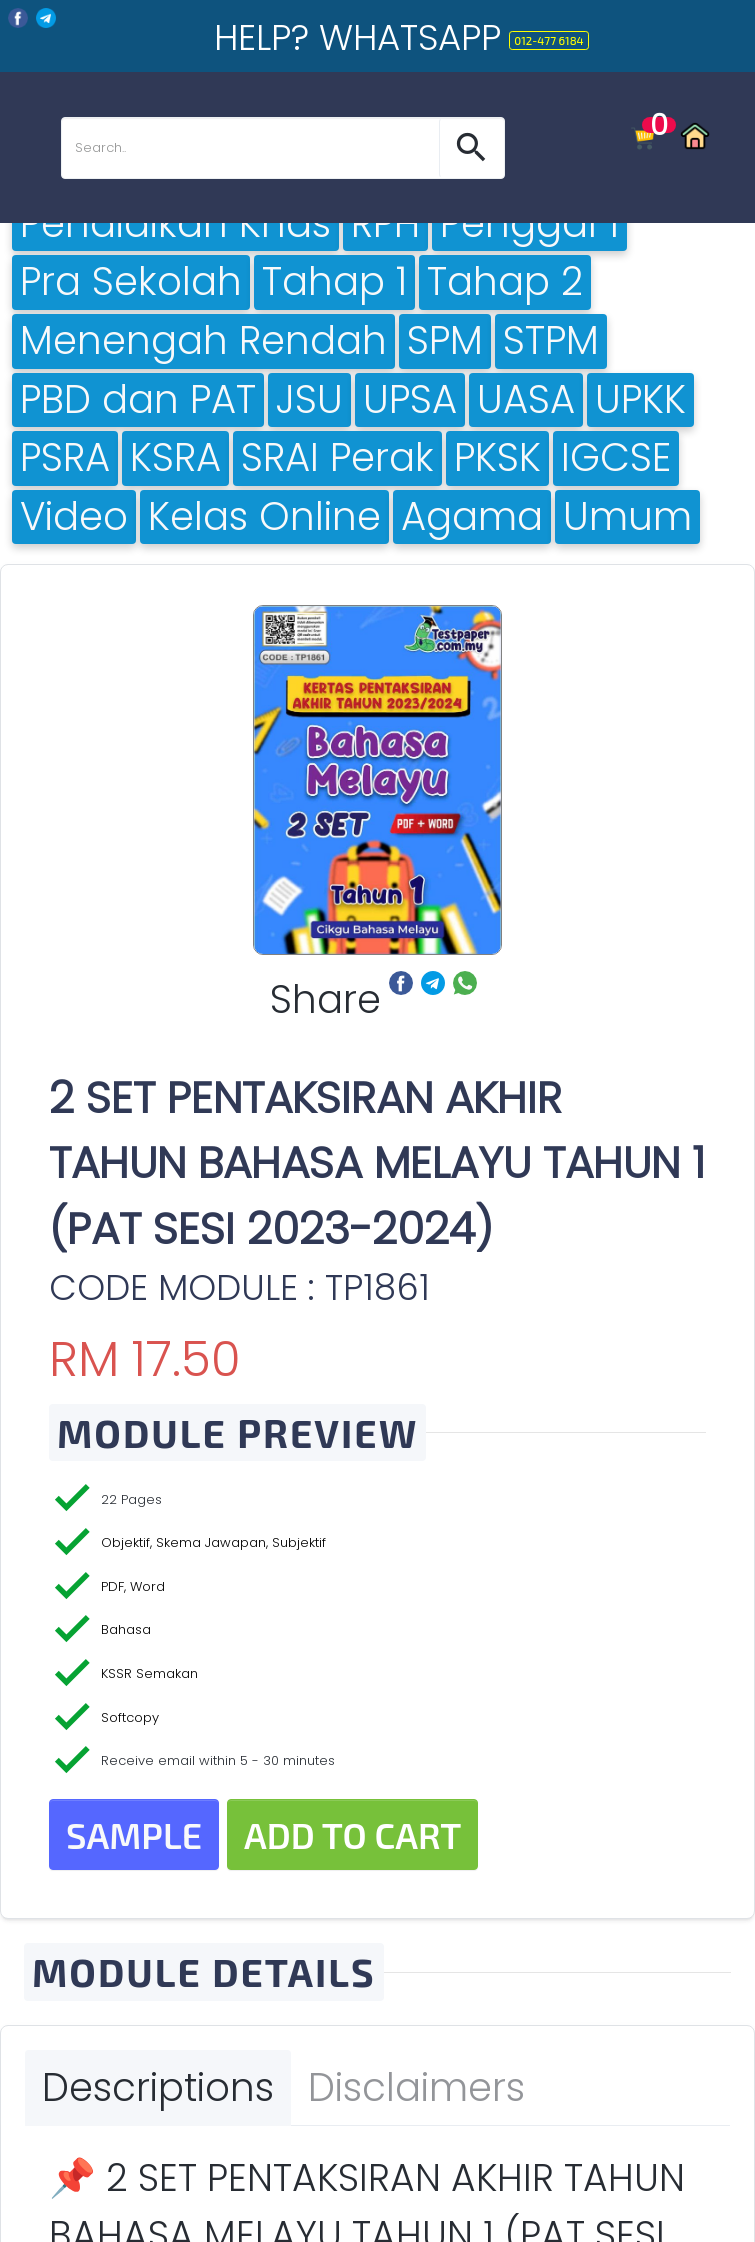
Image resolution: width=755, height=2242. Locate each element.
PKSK (497, 458)
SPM (445, 341)
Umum (627, 517)
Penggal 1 (529, 224)
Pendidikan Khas (175, 224)
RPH (385, 224)
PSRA (65, 458)
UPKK (640, 400)
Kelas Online (264, 517)
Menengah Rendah (203, 341)
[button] (471, 148)
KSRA (175, 458)
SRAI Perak (337, 458)
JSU (309, 400)
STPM (551, 341)
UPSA (410, 400)
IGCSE (616, 458)
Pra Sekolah (131, 282)
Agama (472, 517)
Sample (134, 1834)
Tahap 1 (334, 282)
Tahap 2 (505, 282)
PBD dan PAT (138, 400)
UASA (526, 400)
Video (74, 517)
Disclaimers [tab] (416, 2087)
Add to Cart (353, 1834)
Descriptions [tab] (158, 2087)
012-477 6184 (548, 40)
